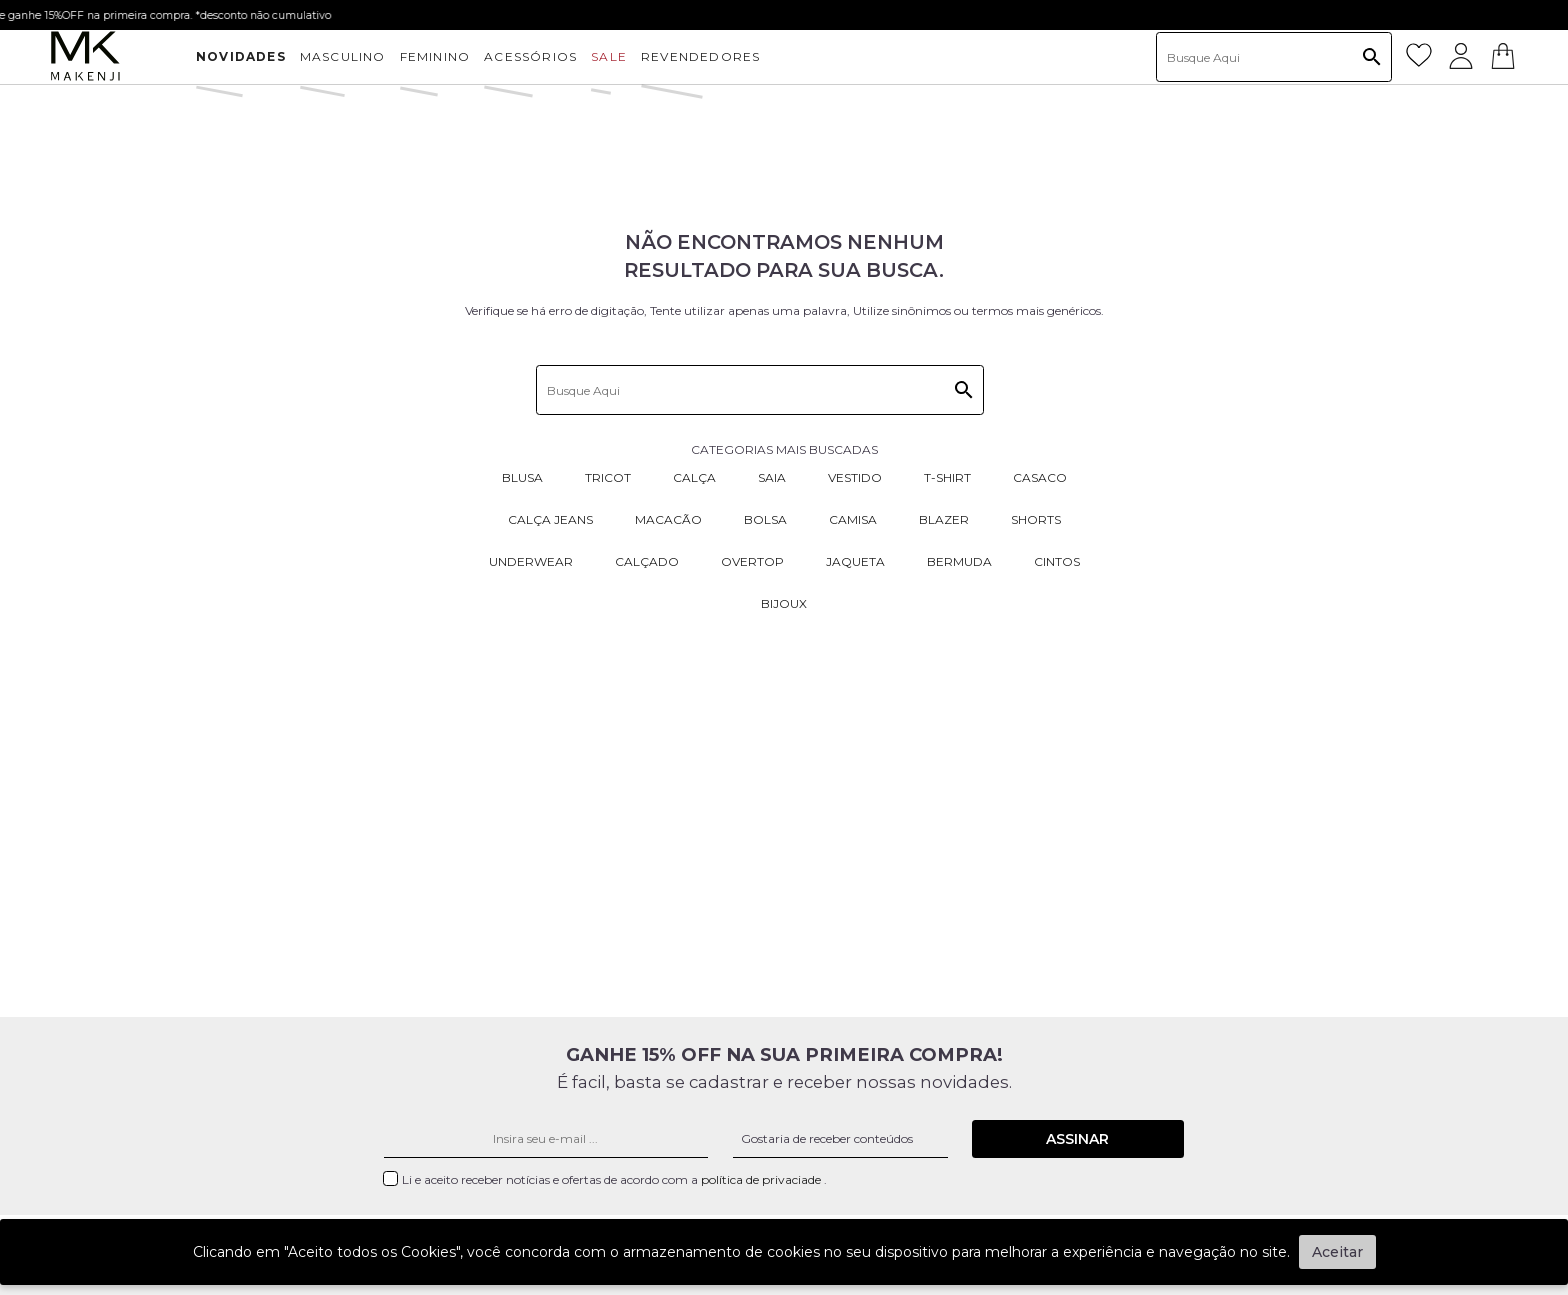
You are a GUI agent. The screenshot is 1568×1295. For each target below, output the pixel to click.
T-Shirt (947, 477)
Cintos (1057, 561)
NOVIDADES (241, 56)
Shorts (1036, 519)
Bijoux (784, 603)
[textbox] (1274, 57)
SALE (609, 56)
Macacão (668, 519)
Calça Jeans (550, 519)
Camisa (853, 519)
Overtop (752, 561)
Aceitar (1337, 1252)
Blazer (944, 519)
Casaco (1040, 477)
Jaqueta (855, 561)
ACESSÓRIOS (530, 56)
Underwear (531, 561)
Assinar (1077, 1139)
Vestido (855, 477)
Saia (772, 477)
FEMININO (435, 56)
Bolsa (765, 519)
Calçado (647, 561)
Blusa (522, 477)
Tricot (608, 477)
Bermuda (959, 561)
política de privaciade (762, 1179)
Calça (694, 477)
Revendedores (700, 56)
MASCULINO (343, 56)
